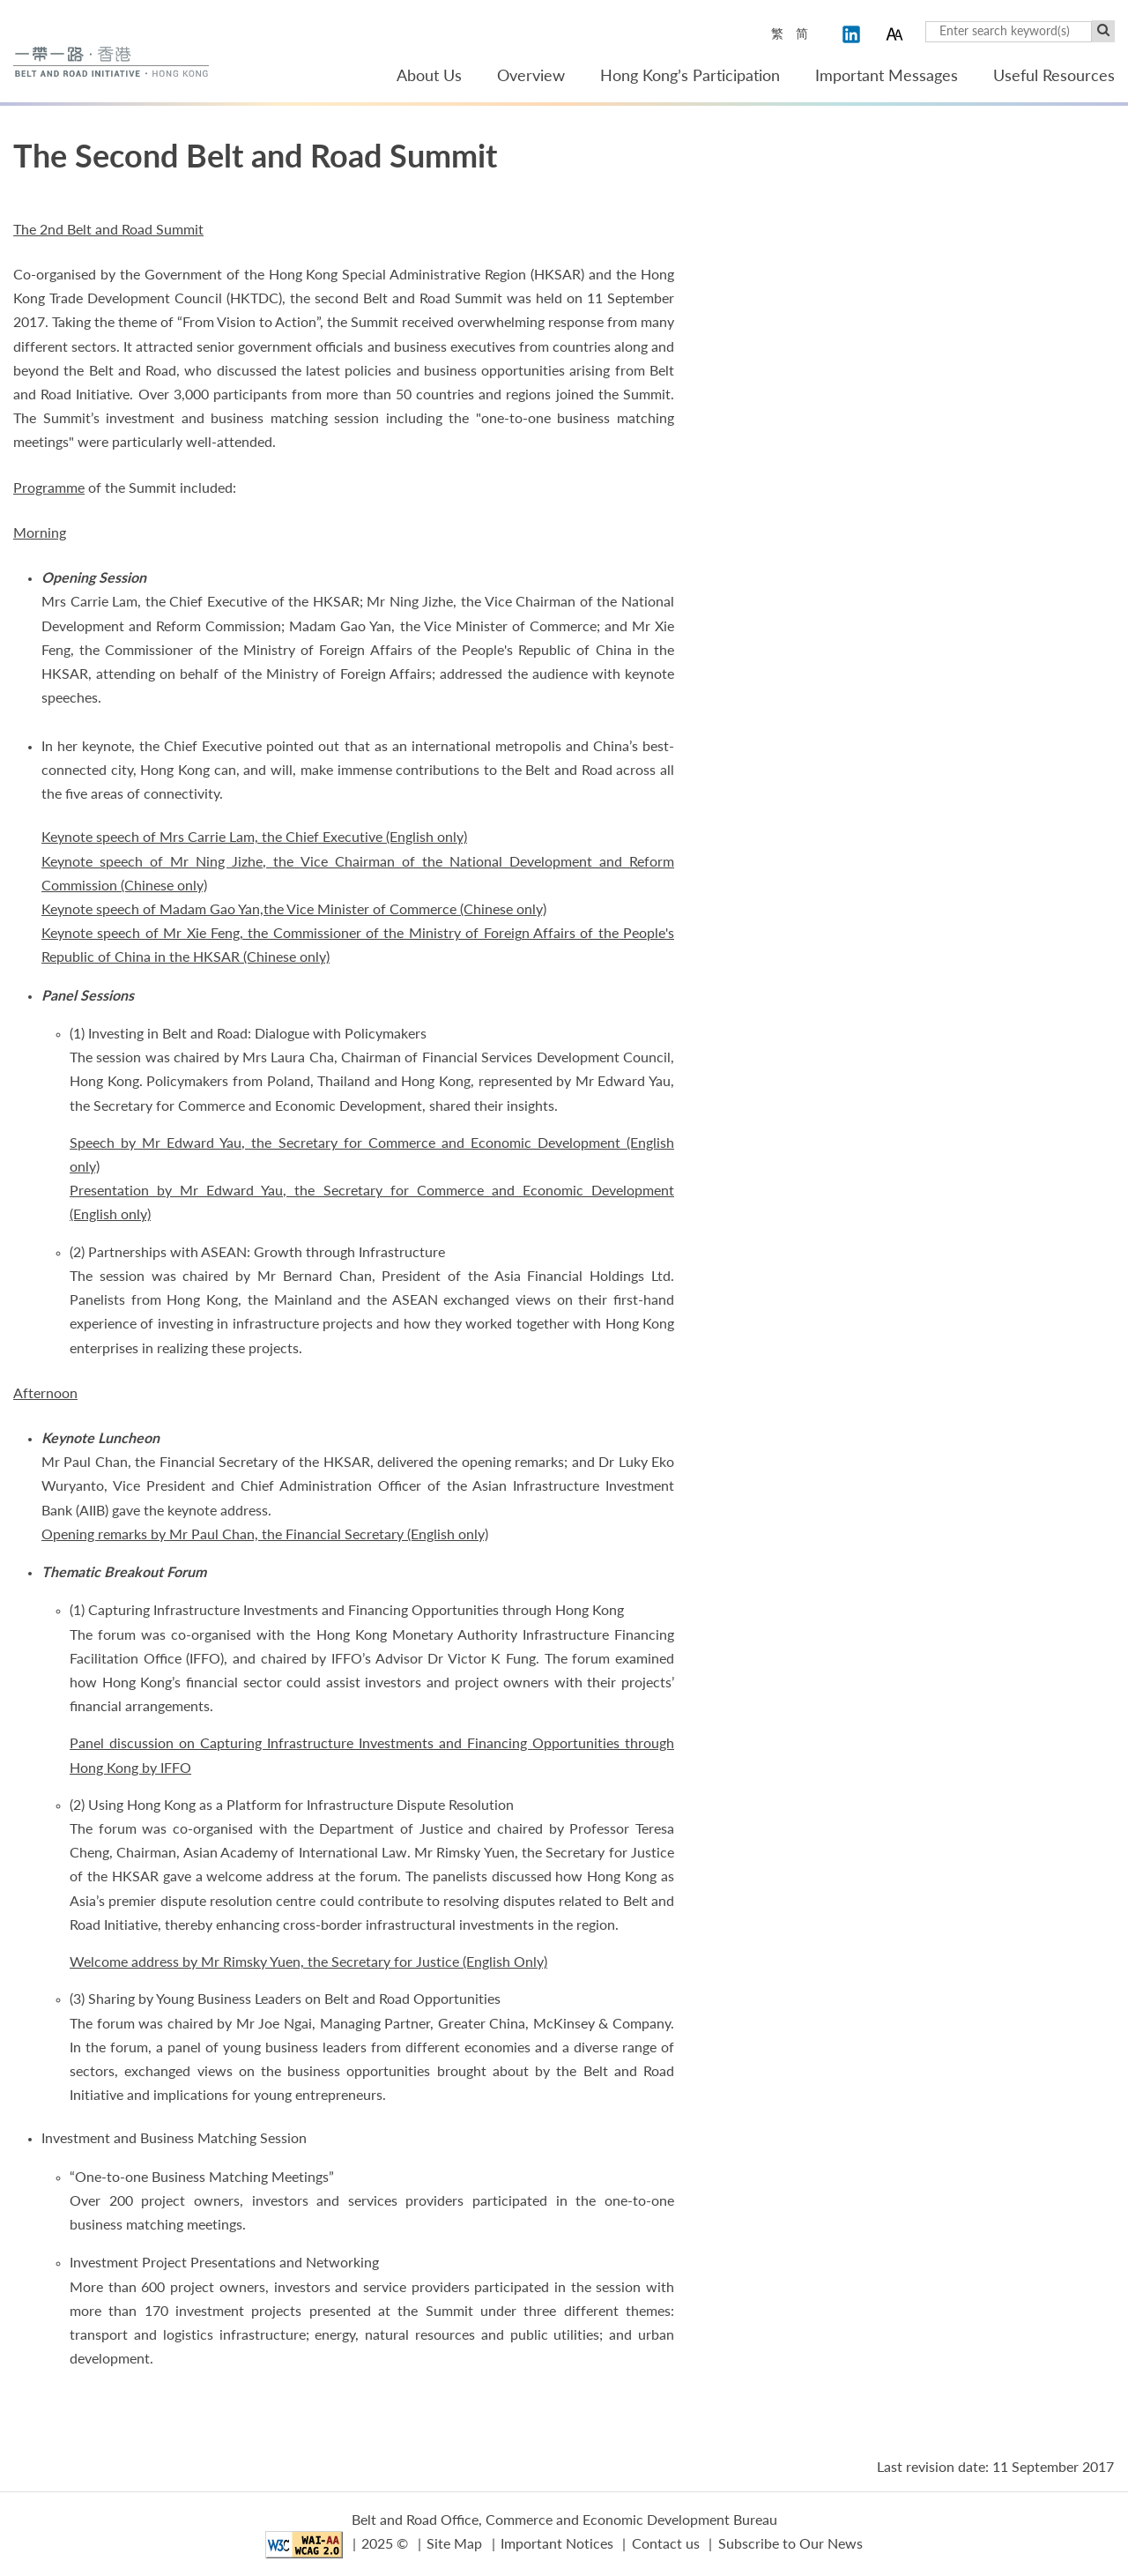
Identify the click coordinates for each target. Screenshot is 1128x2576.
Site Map (454, 2544)
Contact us (666, 2544)
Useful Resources (1054, 77)
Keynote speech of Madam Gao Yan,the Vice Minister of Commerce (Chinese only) (293, 910)
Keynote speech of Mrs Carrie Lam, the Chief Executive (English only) (254, 837)
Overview (531, 77)
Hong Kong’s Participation (690, 77)
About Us (429, 77)
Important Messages (886, 77)
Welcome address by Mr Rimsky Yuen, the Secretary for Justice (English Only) (308, 1962)
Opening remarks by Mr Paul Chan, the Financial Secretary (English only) (264, 1535)
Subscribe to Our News (790, 2544)
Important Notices (557, 2544)
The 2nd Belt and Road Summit (108, 230)
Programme (49, 488)
